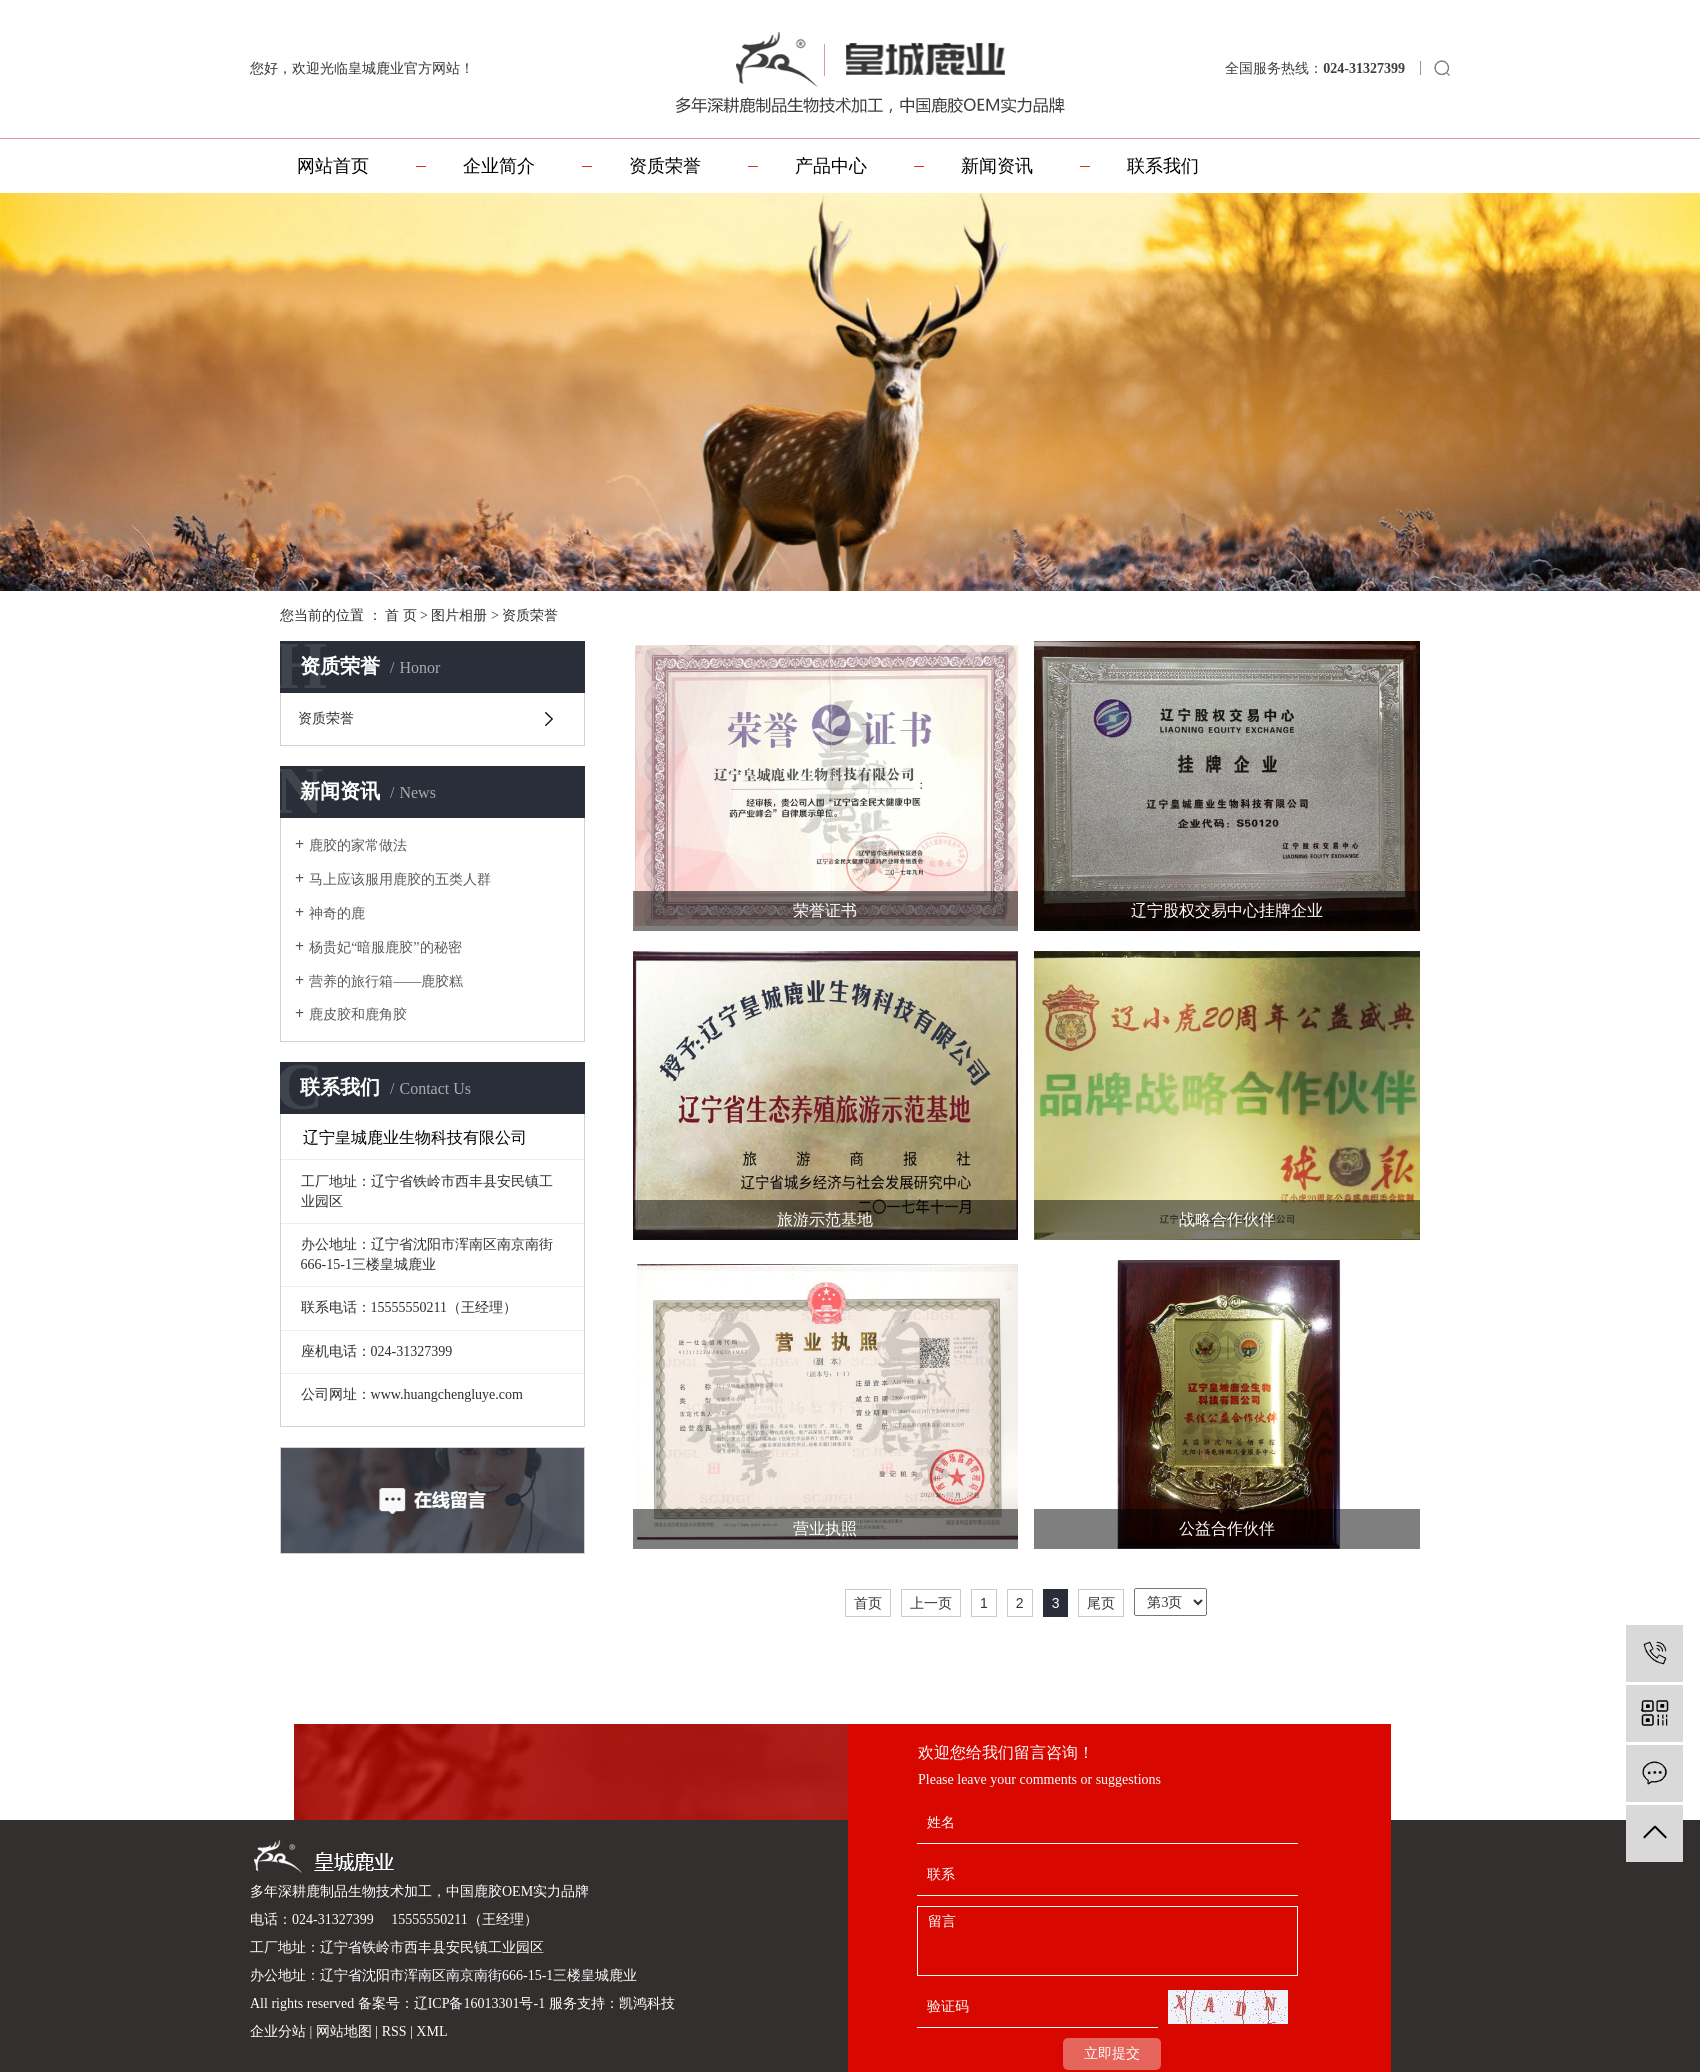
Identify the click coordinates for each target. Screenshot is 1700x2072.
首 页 (401, 615)
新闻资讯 (997, 166)
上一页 (931, 1603)
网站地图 (346, 2031)
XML (431, 2031)
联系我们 (1163, 166)
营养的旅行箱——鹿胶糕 (386, 981)
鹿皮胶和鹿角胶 (358, 1014)
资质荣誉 (665, 166)
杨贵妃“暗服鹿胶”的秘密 (385, 947)
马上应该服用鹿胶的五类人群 (400, 879)
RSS (394, 2031)
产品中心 (831, 166)
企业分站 (278, 2031)
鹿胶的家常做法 (358, 845)
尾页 (1101, 1603)
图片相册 (459, 615)
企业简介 (499, 166)
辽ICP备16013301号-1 (479, 2003)
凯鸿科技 (647, 2003)
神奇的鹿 (337, 913)
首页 (868, 1603)
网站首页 (333, 166)
